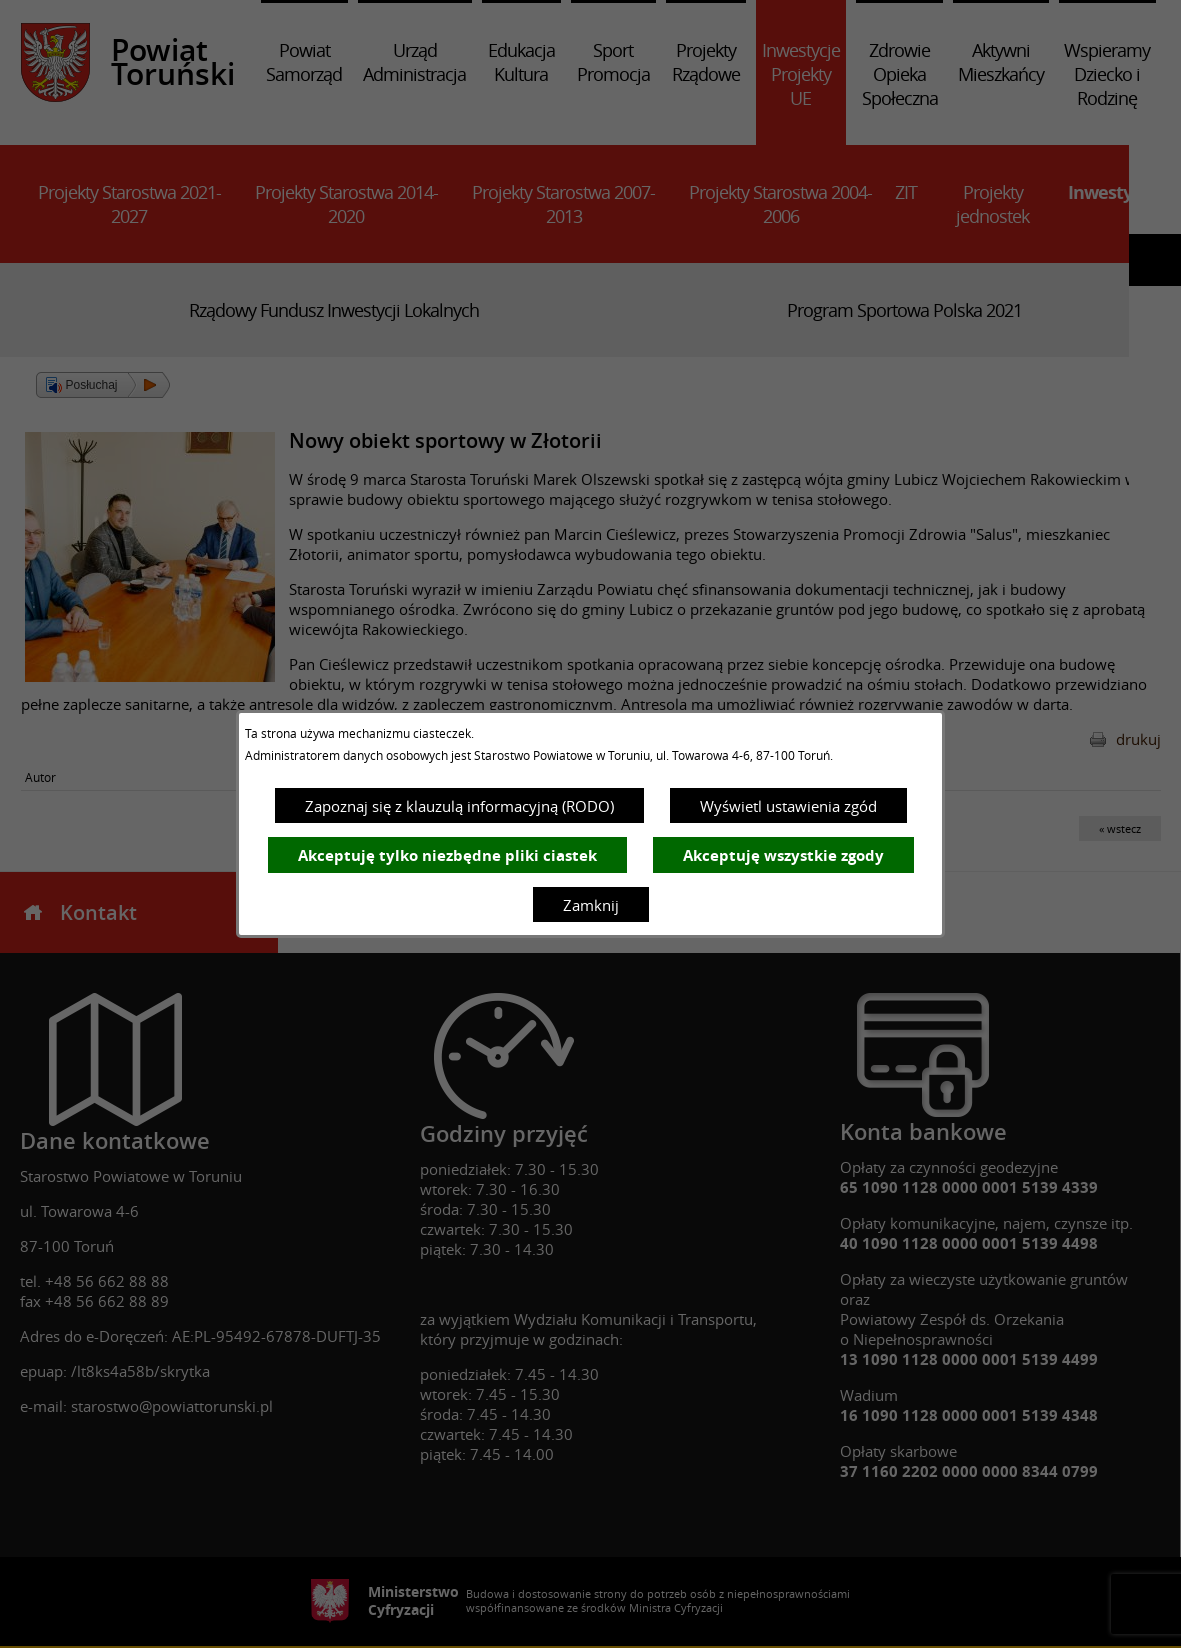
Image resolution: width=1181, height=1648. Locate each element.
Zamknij (591, 905)
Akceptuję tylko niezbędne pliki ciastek (447, 855)
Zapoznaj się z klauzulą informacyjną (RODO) (459, 806)
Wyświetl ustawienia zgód (788, 806)
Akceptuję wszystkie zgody (783, 855)
